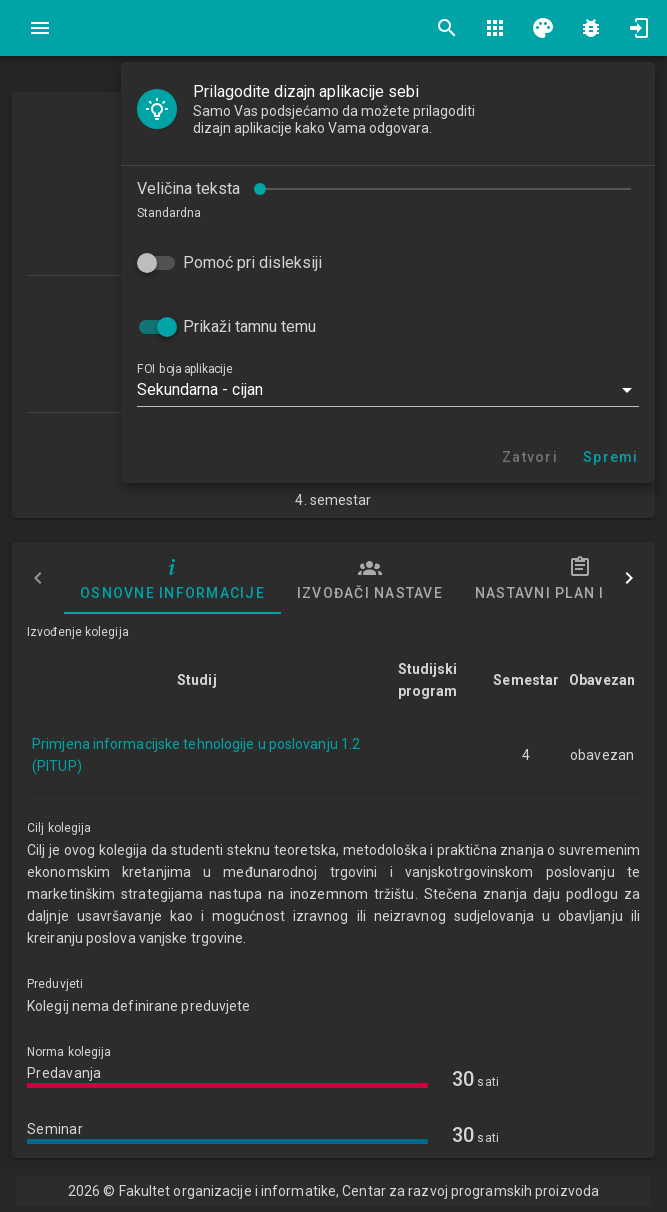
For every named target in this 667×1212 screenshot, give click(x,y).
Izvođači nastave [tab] (370, 578)
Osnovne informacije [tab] (172, 578)
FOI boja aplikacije (184, 369)
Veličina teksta (188, 188)
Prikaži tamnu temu (249, 326)
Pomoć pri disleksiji (252, 262)
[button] (388, 390)
